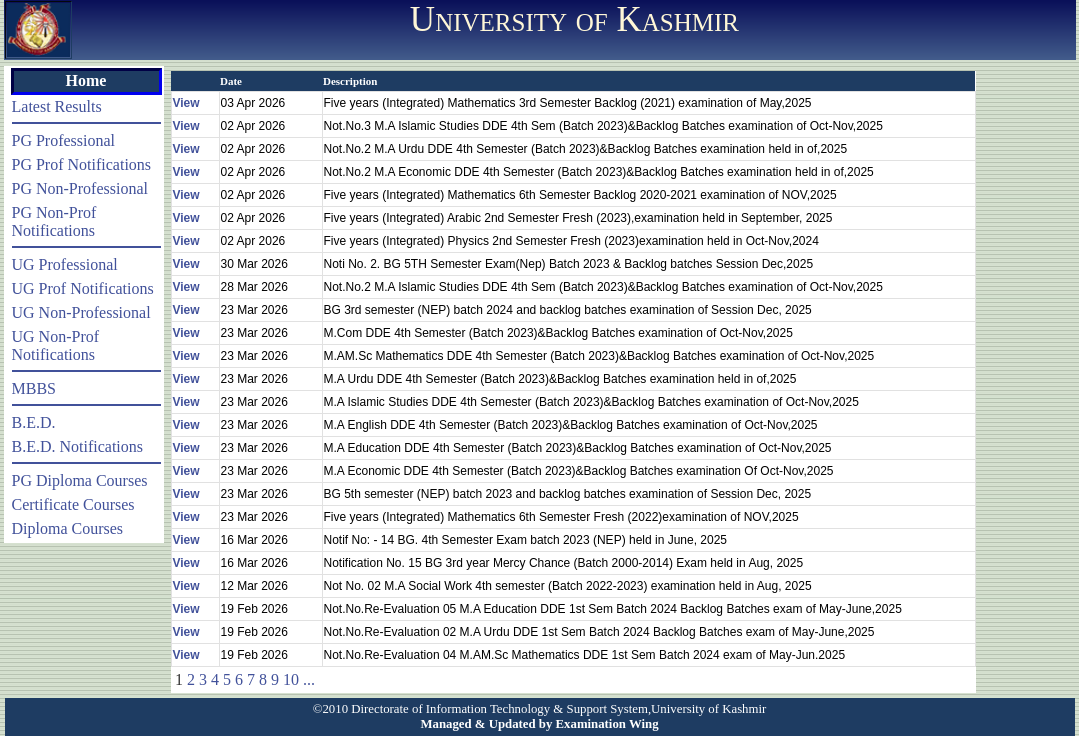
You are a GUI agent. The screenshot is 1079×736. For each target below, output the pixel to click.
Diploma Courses (68, 528)
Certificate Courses (73, 504)
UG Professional (65, 264)
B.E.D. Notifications (78, 446)
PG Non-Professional (80, 188)
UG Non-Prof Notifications (56, 345)
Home (86, 80)
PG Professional (64, 140)
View (186, 103)
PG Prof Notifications (82, 164)
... (309, 679)
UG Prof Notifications (83, 288)
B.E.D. (34, 422)
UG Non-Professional (81, 312)
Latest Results (57, 106)
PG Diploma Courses (80, 480)
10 (291, 679)
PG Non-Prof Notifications (54, 221)
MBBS (34, 388)
